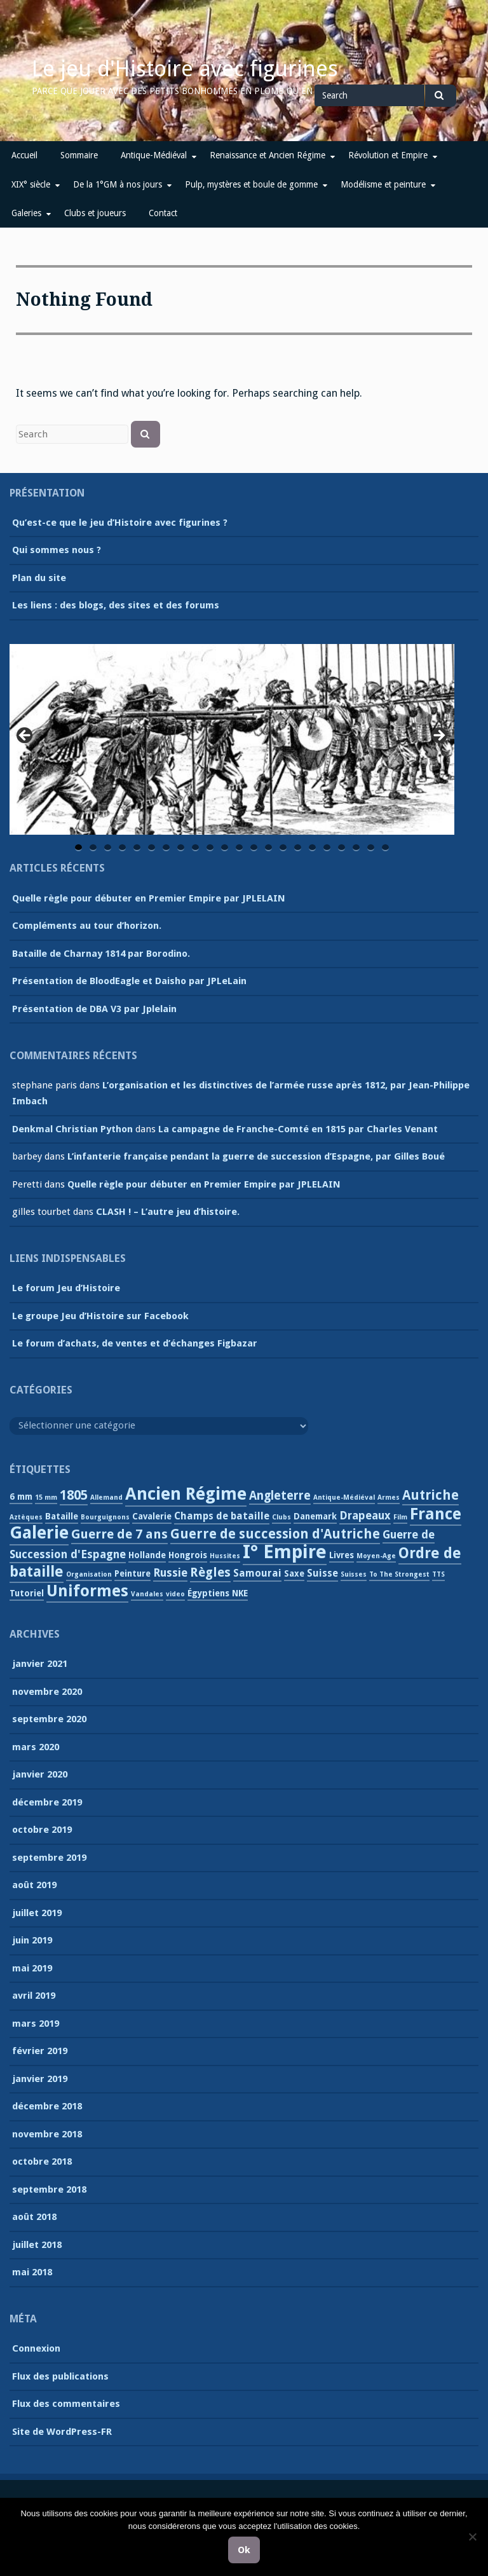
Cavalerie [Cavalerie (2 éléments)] (152, 1516)
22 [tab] (386, 847)
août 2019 (34, 1885)
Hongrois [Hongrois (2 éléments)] (187, 1555)
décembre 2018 (47, 2106)
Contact (163, 213)
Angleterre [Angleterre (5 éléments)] (280, 1495)
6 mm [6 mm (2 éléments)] (21, 1496)
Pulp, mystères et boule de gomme (251, 184)
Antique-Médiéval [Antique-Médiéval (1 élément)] (344, 1497)
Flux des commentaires (66, 2403)
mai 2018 (32, 2272)
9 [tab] (195, 847)
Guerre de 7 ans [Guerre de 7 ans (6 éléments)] (119, 1534)
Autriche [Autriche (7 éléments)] (430, 1495)
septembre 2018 (49, 2189)
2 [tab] (93, 847)
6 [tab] (151, 847)
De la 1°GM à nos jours (117, 184)
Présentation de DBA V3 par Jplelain (94, 1009)
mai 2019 (32, 1968)
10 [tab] (211, 847)
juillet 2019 (37, 1913)
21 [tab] (372, 847)
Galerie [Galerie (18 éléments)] (39, 1533)
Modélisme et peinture (383, 184)
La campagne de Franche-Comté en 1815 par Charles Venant (298, 1129)
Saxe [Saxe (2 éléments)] (294, 1573)
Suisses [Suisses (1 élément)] (354, 1574)
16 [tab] (298, 847)
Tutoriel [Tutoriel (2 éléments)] (27, 1593)
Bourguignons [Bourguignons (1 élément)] (105, 1517)
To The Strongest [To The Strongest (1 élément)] (399, 1574)
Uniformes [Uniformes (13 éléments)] (87, 1591)
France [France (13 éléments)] (435, 1514)
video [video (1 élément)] (175, 1594)
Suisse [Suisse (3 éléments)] (322, 1573)
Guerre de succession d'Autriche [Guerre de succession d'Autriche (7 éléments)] (275, 1534)
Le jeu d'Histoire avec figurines (185, 68)
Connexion (36, 2348)
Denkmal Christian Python (72, 1129)
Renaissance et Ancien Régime (267, 155)
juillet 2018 (37, 2245)
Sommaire (79, 155)
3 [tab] (107, 847)
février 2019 (39, 2051)
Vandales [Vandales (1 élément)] (147, 1594)
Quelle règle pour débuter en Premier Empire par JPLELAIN (148, 898)
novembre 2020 (47, 1691)
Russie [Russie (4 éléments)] (170, 1572)
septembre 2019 (49, 1857)
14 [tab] (269, 847)
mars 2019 (35, 2023)
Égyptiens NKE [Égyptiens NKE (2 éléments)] (217, 1593)
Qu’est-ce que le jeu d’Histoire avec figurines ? (119, 522)
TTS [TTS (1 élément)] (438, 1574)
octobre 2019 (42, 1829)
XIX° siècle (30, 184)
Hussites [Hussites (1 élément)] (225, 1556)
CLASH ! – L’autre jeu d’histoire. (168, 1211)
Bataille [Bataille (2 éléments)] (61, 1516)
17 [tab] (313, 847)
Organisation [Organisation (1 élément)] (89, 1574)
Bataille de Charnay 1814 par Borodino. (101, 953)
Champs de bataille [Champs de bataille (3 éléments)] (221, 1516)
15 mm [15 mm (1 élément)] (46, 1497)
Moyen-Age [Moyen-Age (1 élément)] (376, 1556)
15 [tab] (284, 847)
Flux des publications (60, 2376)
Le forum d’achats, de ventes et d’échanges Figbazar (134, 1343)
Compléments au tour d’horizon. (86, 925)
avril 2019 (33, 1995)
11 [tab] (225, 847)
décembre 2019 (47, 1802)
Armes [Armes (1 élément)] (388, 1497)
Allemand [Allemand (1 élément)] (106, 1497)
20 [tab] (357, 847)
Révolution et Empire (388, 155)
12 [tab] (240, 847)
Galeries (26, 213)
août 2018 (34, 2217)
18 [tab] (328, 847)
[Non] (472, 2536)
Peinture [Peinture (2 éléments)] (132, 1573)
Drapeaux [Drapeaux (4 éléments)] (365, 1515)
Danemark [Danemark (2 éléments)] (315, 1516)
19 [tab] (342, 847)
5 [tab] (136, 847)
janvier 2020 (39, 1774)
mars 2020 (35, 1747)
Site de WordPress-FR (62, 2431)
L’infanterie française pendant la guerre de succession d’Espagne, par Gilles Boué (256, 1156)
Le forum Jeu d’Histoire (66, 1288)
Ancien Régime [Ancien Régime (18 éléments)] (186, 1494)
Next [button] (438, 736)
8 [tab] (180, 847)
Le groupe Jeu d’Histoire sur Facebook (100, 1316)
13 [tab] (255, 847)
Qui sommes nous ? (56, 550)
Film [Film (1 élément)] (400, 1517)
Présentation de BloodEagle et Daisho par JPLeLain (129, 981)
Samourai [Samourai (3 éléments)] (257, 1573)
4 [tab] (122, 847)
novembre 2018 (47, 2134)
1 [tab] (78, 847)
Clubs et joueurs (95, 213)
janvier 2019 (39, 2079)
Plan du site (39, 578)
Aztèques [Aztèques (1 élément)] (26, 1517)
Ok (244, 2550)
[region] (232, 739)
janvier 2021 (39, 1663)
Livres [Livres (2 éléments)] (341, 1555)
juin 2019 (32, 1940)
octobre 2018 (42, 2161)
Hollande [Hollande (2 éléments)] (147, 1555)
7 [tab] (166, 847)
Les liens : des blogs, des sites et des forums (115, 605)
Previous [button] (25, 736)
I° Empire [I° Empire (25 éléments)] (285, 1552)
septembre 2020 (49, 1719)
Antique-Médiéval (154, 155)
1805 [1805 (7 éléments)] (74, 1495)
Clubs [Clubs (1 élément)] (281, 1517)
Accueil (24, 155)
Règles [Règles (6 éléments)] (210, 1572)
